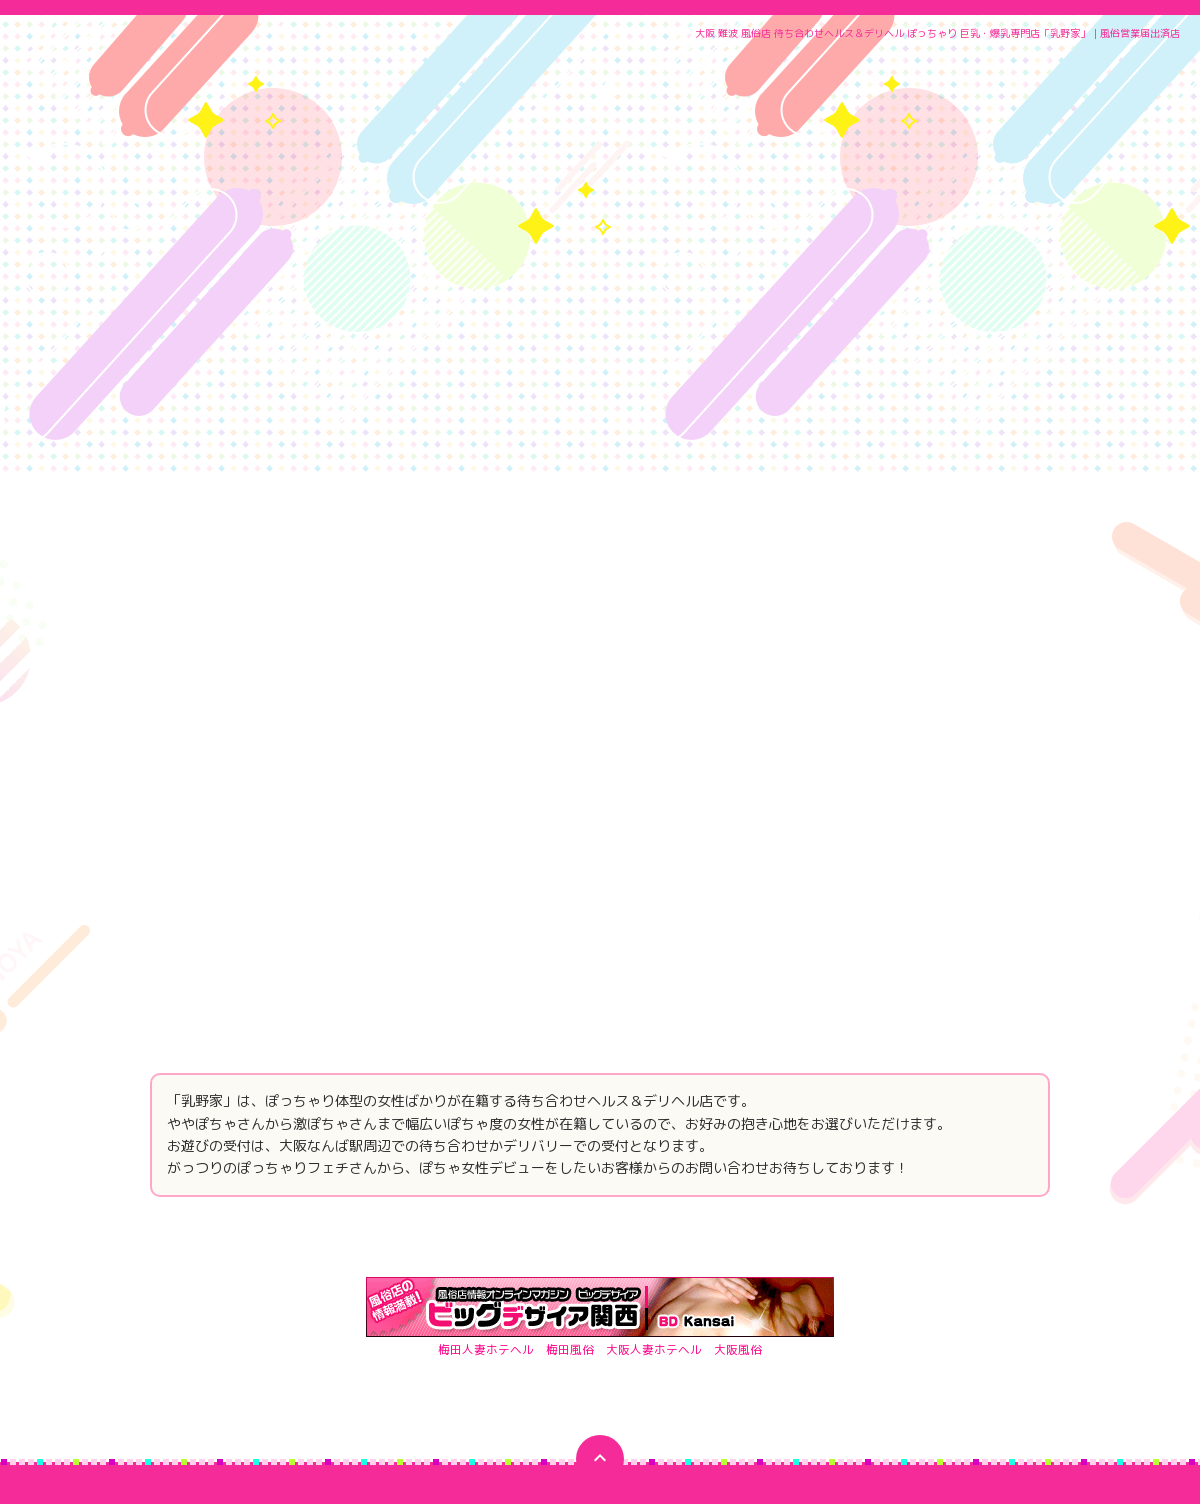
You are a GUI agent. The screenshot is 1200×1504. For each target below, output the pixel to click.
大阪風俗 (738, 1142)
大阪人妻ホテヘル (654, 1142)
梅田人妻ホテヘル (486, 1142)
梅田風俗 (570, 1142)
